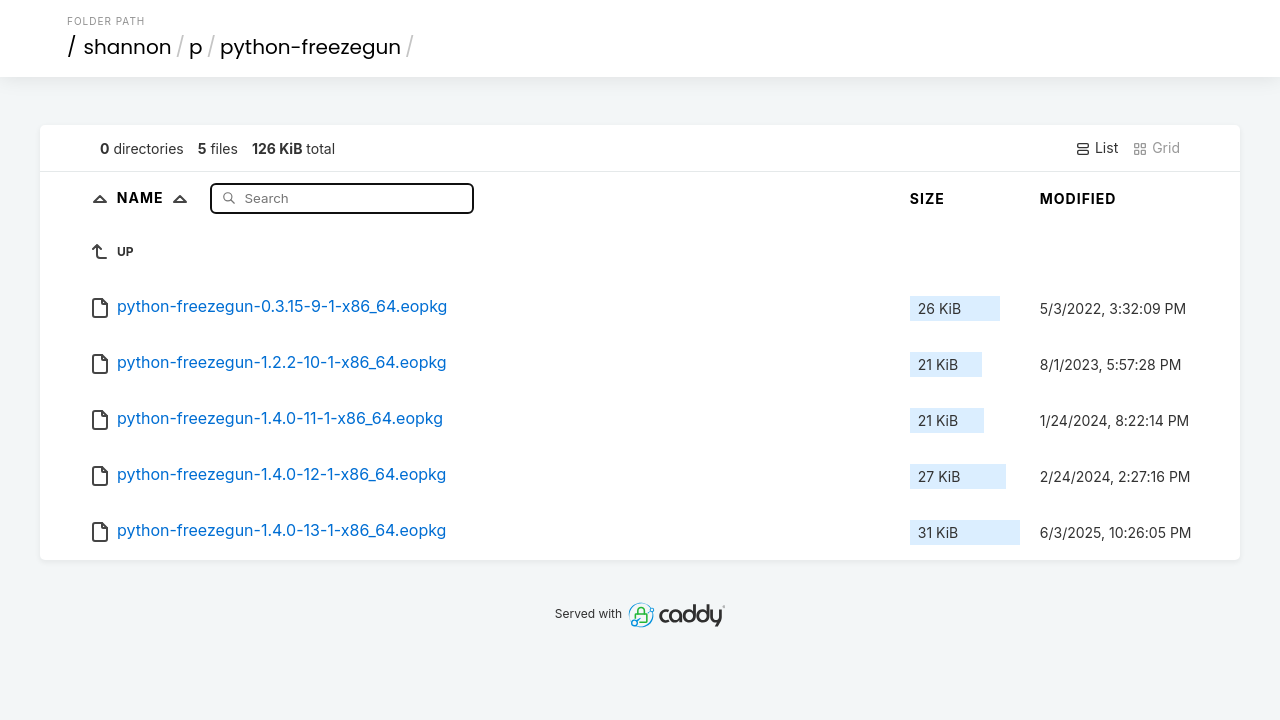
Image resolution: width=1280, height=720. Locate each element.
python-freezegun (310, 47)
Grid (1156, 148)
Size (927, 198)
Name (156, 197)
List (1096, 148)
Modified (1078, 198)
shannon (128, 47)
